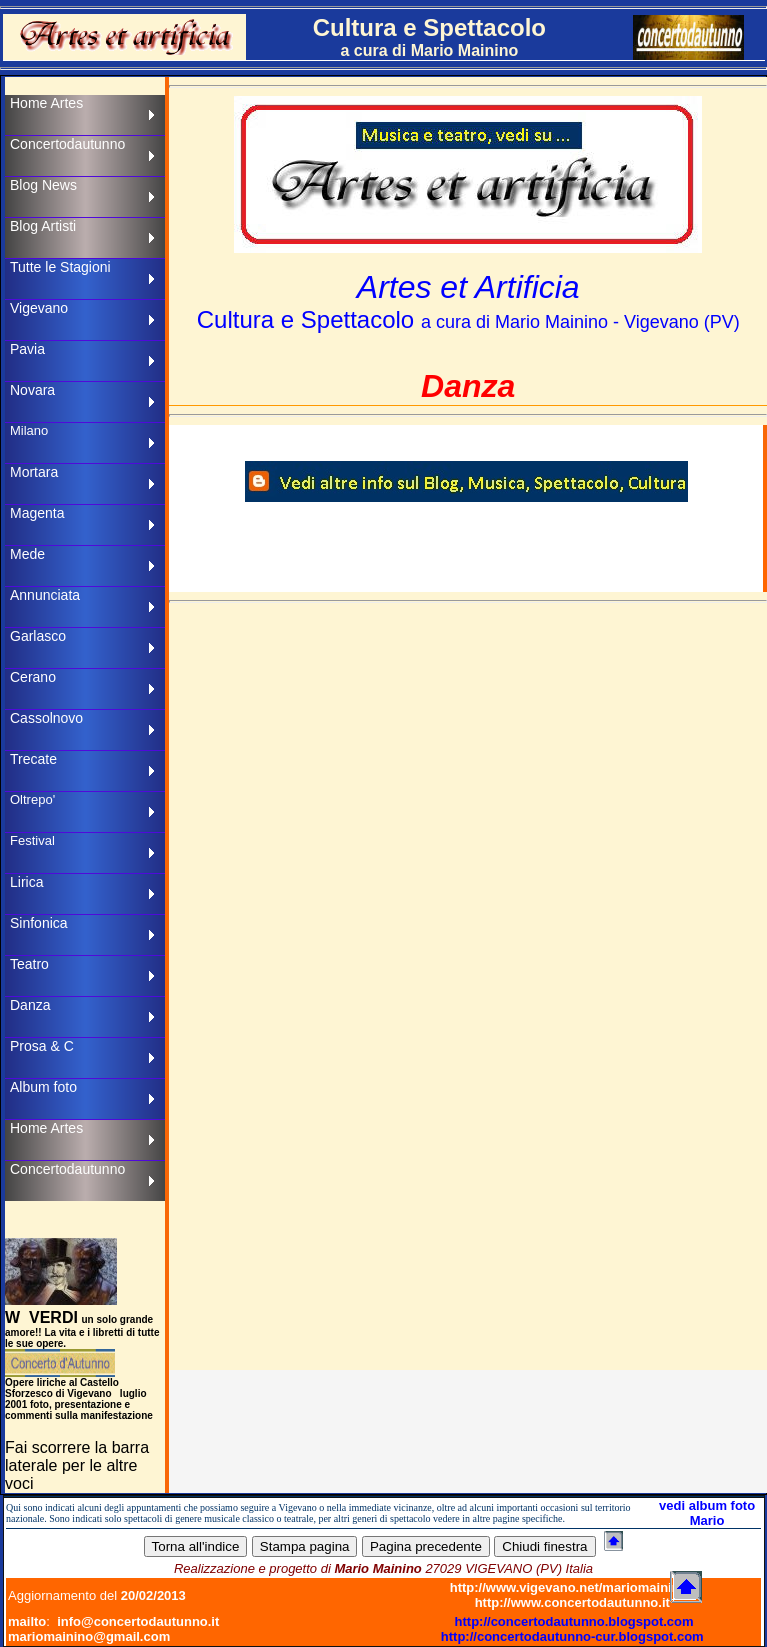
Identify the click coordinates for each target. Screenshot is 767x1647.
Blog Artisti (43, 226)
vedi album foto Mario (707, 1513)
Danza (30, 1005)
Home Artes (46, 103)
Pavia (27, 349)
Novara (32, 390)
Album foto (43, 1087)
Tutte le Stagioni (60, 267)
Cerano (33, 677)
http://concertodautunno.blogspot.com (574, 1621)
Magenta (37, 513)
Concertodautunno (67, 144)
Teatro (29, 964)
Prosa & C (42, 1046)
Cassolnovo (46, 718)
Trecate (33, 759)
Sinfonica (39, 923)
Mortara (34, 472)
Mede (27, 554)
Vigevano (39, 308)
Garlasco (38, 636)
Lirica (26, 882)
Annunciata (45, 595)
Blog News (43, 185)
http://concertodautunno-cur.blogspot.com (572, 1636)
